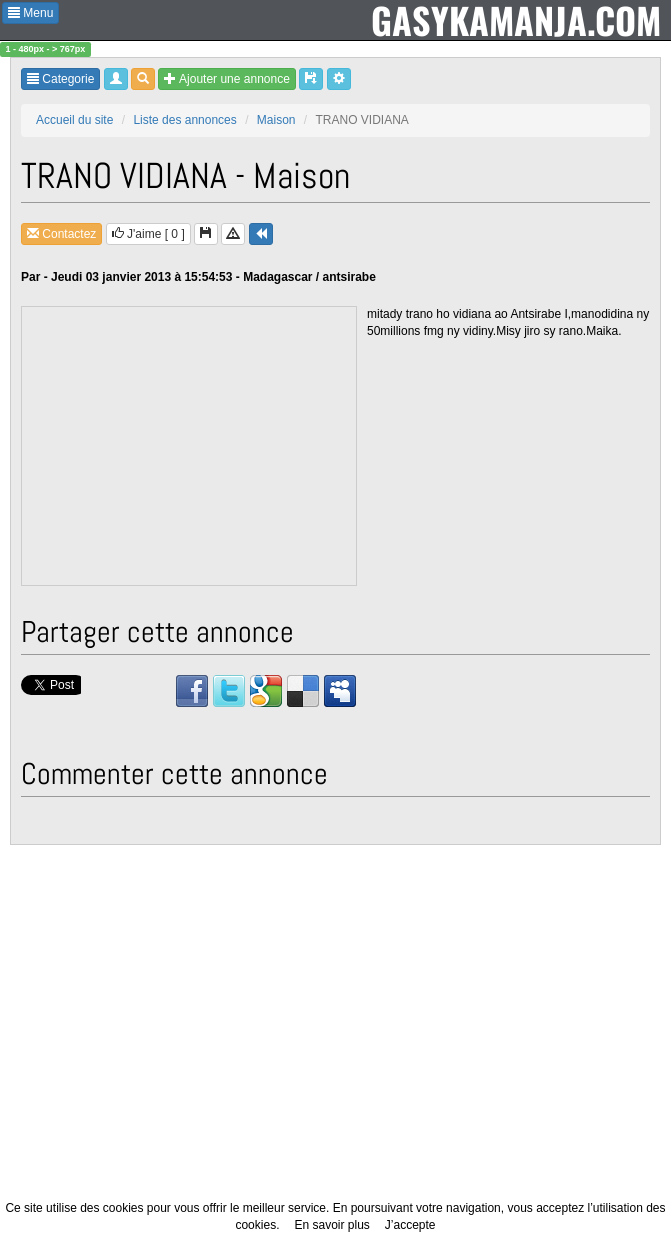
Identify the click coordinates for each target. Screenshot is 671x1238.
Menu (30, 13)
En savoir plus (331, 1225)
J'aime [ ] (148, 234)
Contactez (61, 234)
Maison (276, 120)
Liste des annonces (184, 120)
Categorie (60, 79)
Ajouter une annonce (226, 79)
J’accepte (410, 1225)
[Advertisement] (190, 447)
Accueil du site (74, 120)
